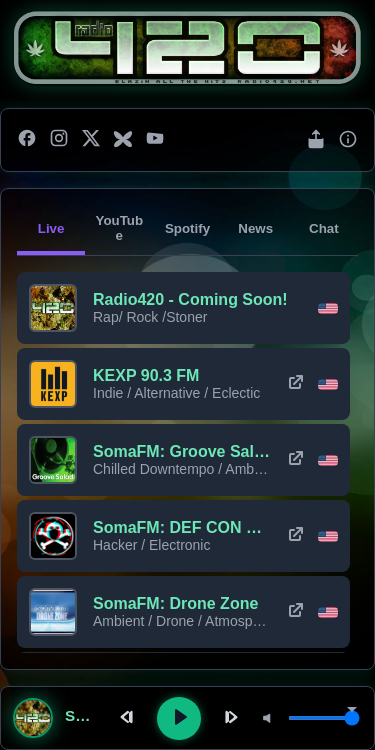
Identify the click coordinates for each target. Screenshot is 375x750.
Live (51, 228)
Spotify (187, 228)
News (255, 228)
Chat (324, 228)
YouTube (119, 228)
